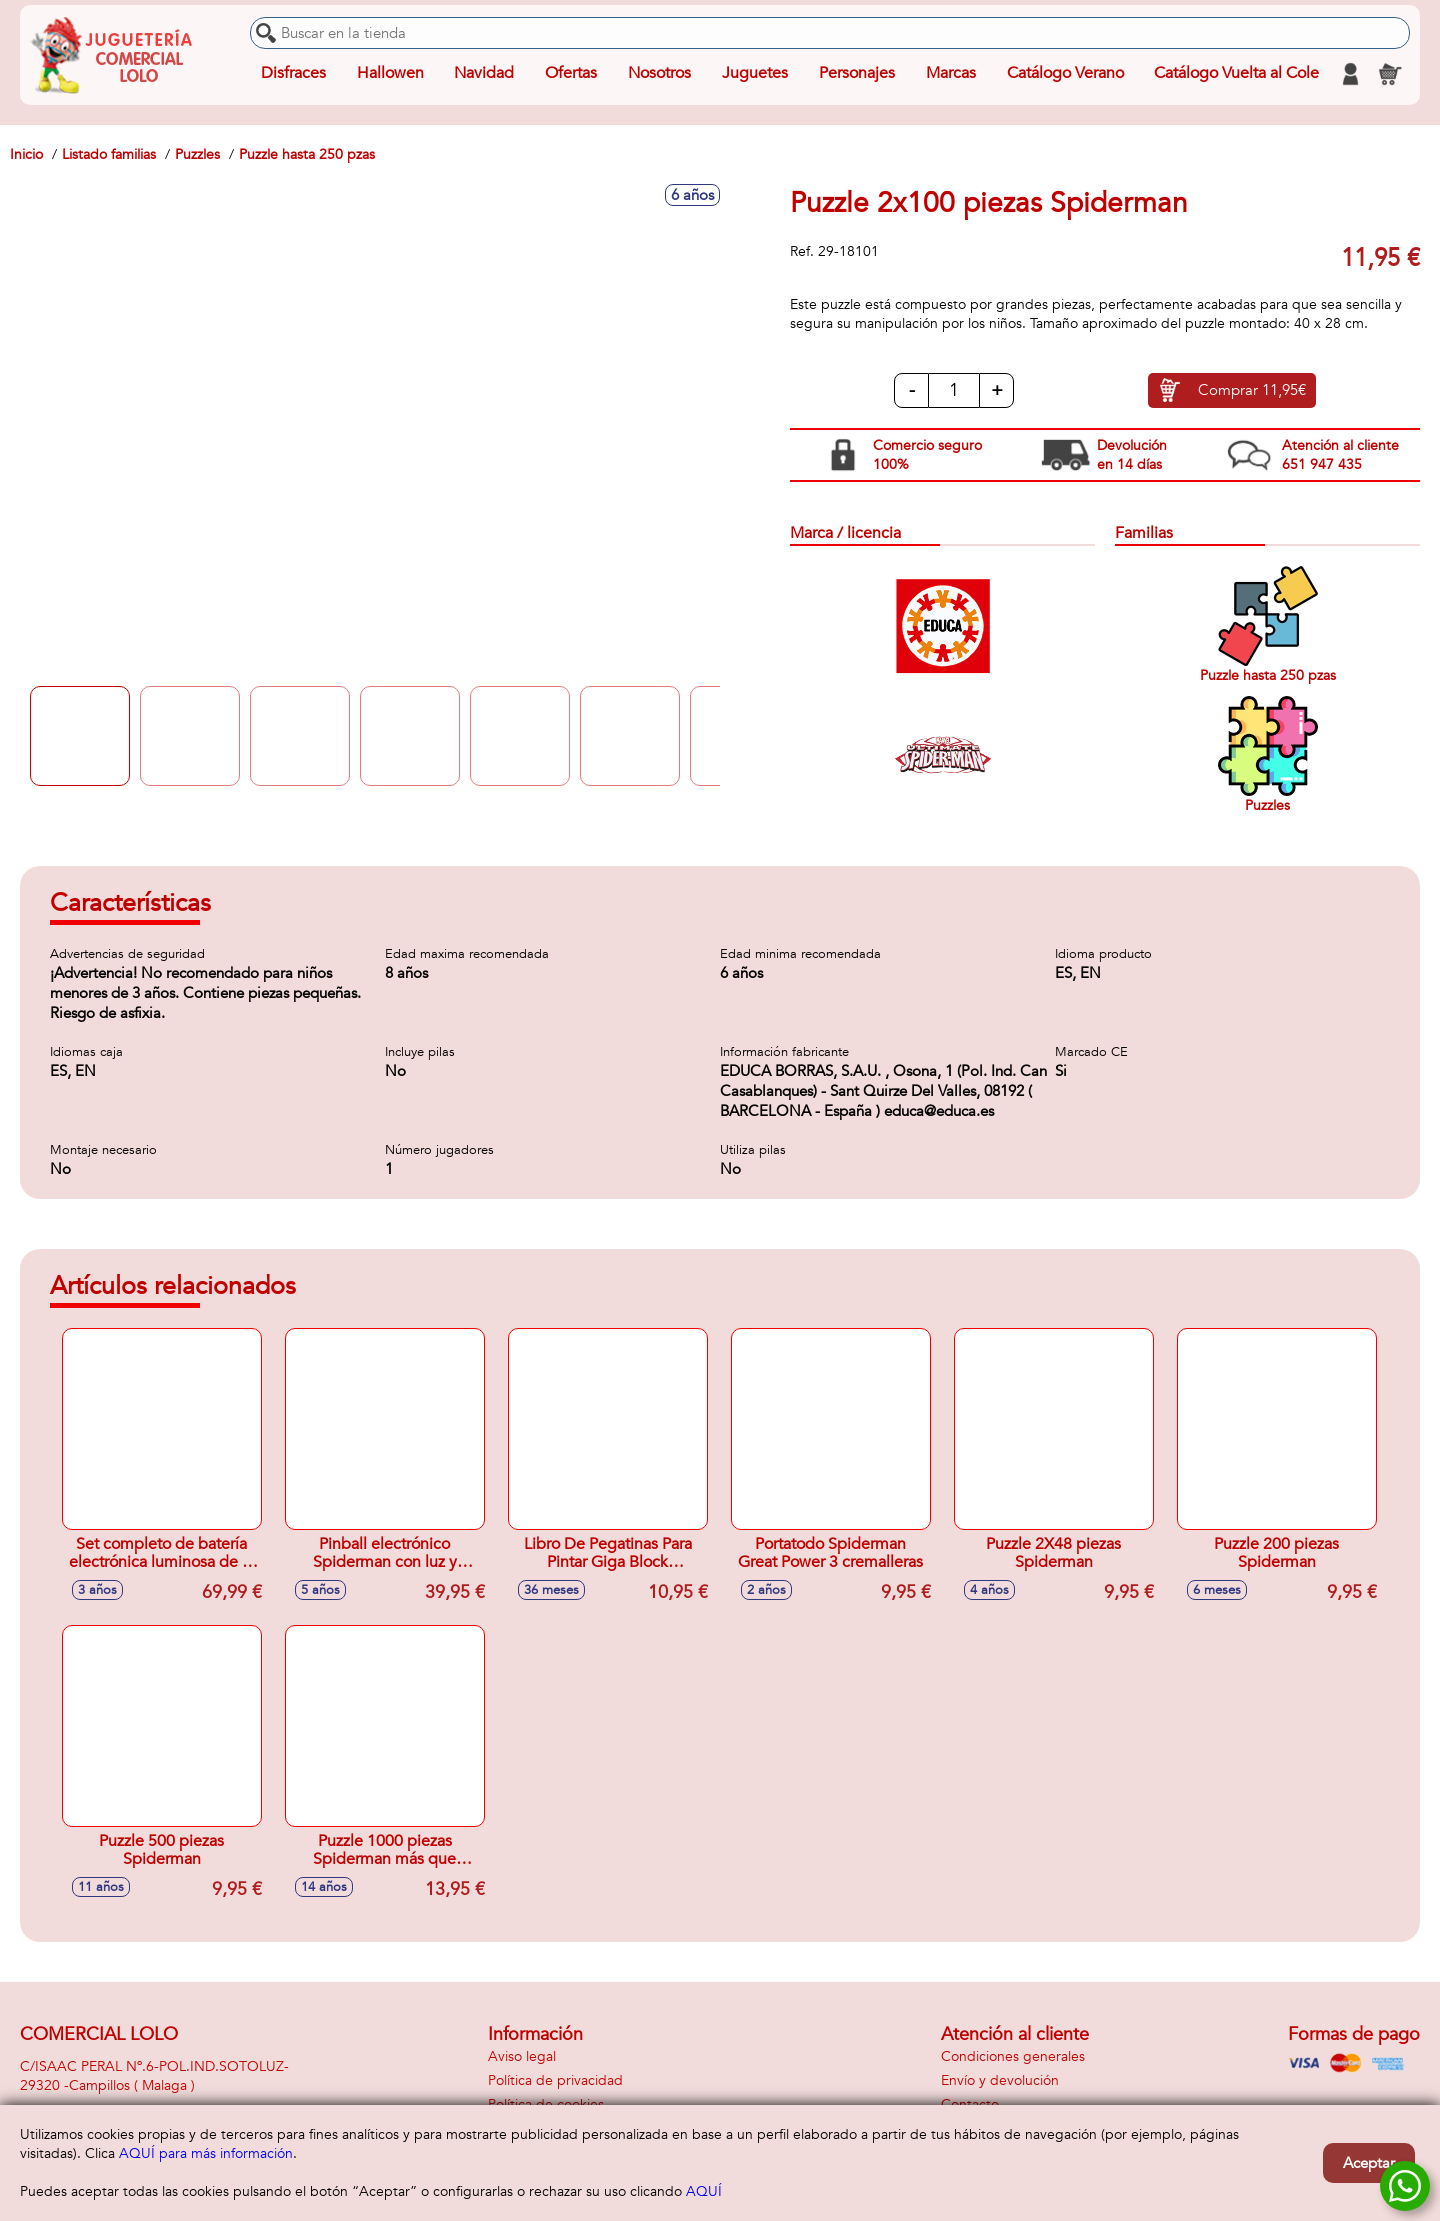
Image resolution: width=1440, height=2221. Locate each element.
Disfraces (293, 74)
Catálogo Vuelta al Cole (1236, 74)
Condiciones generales (1013, 2056)
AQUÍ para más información (206, 2153)
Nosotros (659, 74)
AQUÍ (704, 2191)
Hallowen (390, 74)
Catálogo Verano (1064, 74)
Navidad (484, 74)
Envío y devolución (1000, 2080)
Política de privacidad (555, 2080)
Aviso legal (522, 2056)
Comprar (1252, 391)
